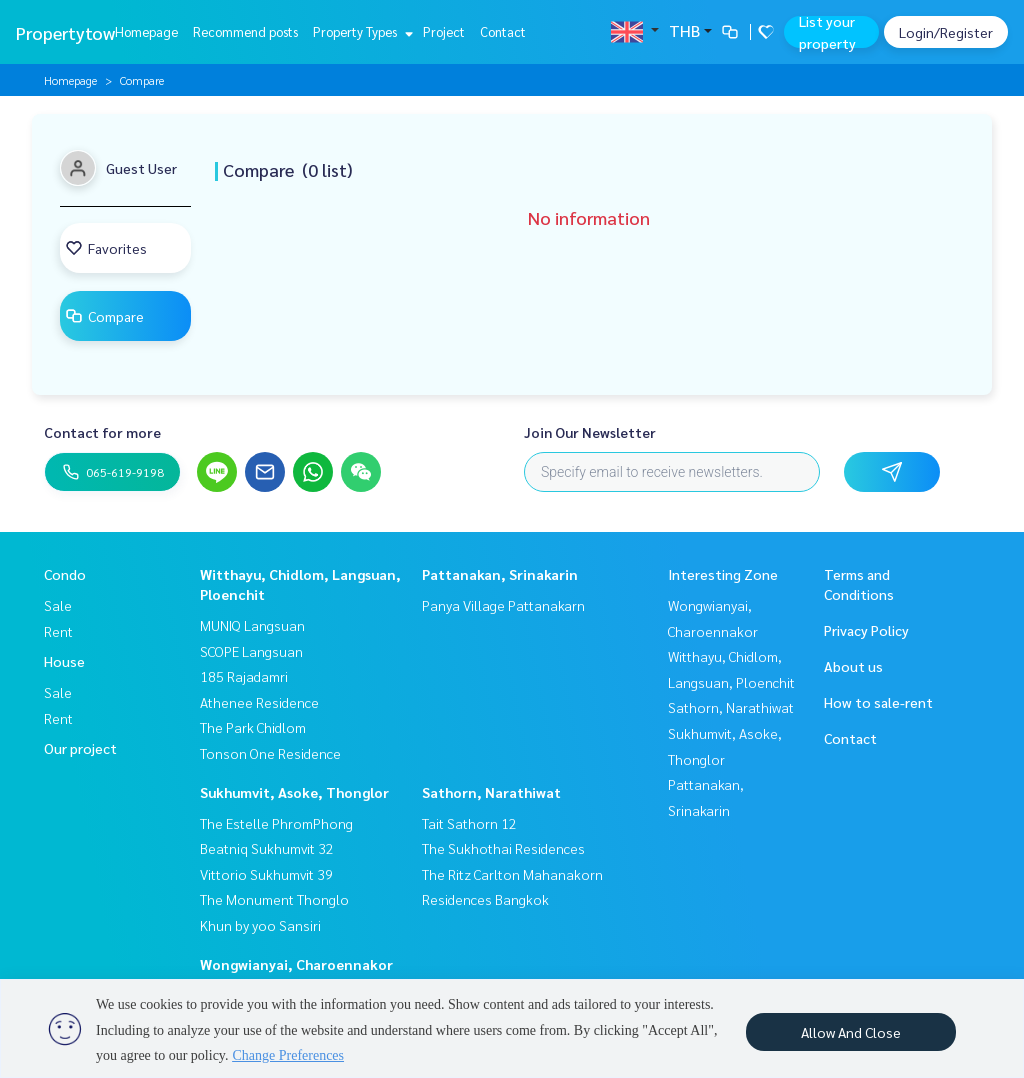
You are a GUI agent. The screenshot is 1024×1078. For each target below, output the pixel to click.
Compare (104, 316)
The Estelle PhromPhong (276, 823)
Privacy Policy (866, 630)
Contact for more (102, 432)
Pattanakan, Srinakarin (500, 574)
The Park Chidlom (253, 727)
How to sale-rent (878, 702)
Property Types (360, 31)
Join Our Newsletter (590, 432)
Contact (503, 31)
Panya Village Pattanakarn (503, 605)
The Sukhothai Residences (503, 848)
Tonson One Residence (270, 753)
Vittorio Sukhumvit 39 (266, 874)
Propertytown (70, 32)
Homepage (146, 31)
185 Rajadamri (244, 676)
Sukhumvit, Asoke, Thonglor (294, 792)
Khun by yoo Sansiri (260, 925)
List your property (827, 32)
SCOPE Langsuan (251, 651)
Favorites (106, 248)
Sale (58, 605)
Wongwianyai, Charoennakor (296, 964)
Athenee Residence (259, 702)
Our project (80, 748)
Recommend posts (245, 31)
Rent (58, 631)
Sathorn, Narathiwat (491, 792)
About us (853, 666)
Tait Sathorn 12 (469, 823)
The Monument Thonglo (274, 899)
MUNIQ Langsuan (252, 625)
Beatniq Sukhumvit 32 (267, 848)
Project (444, 31)
